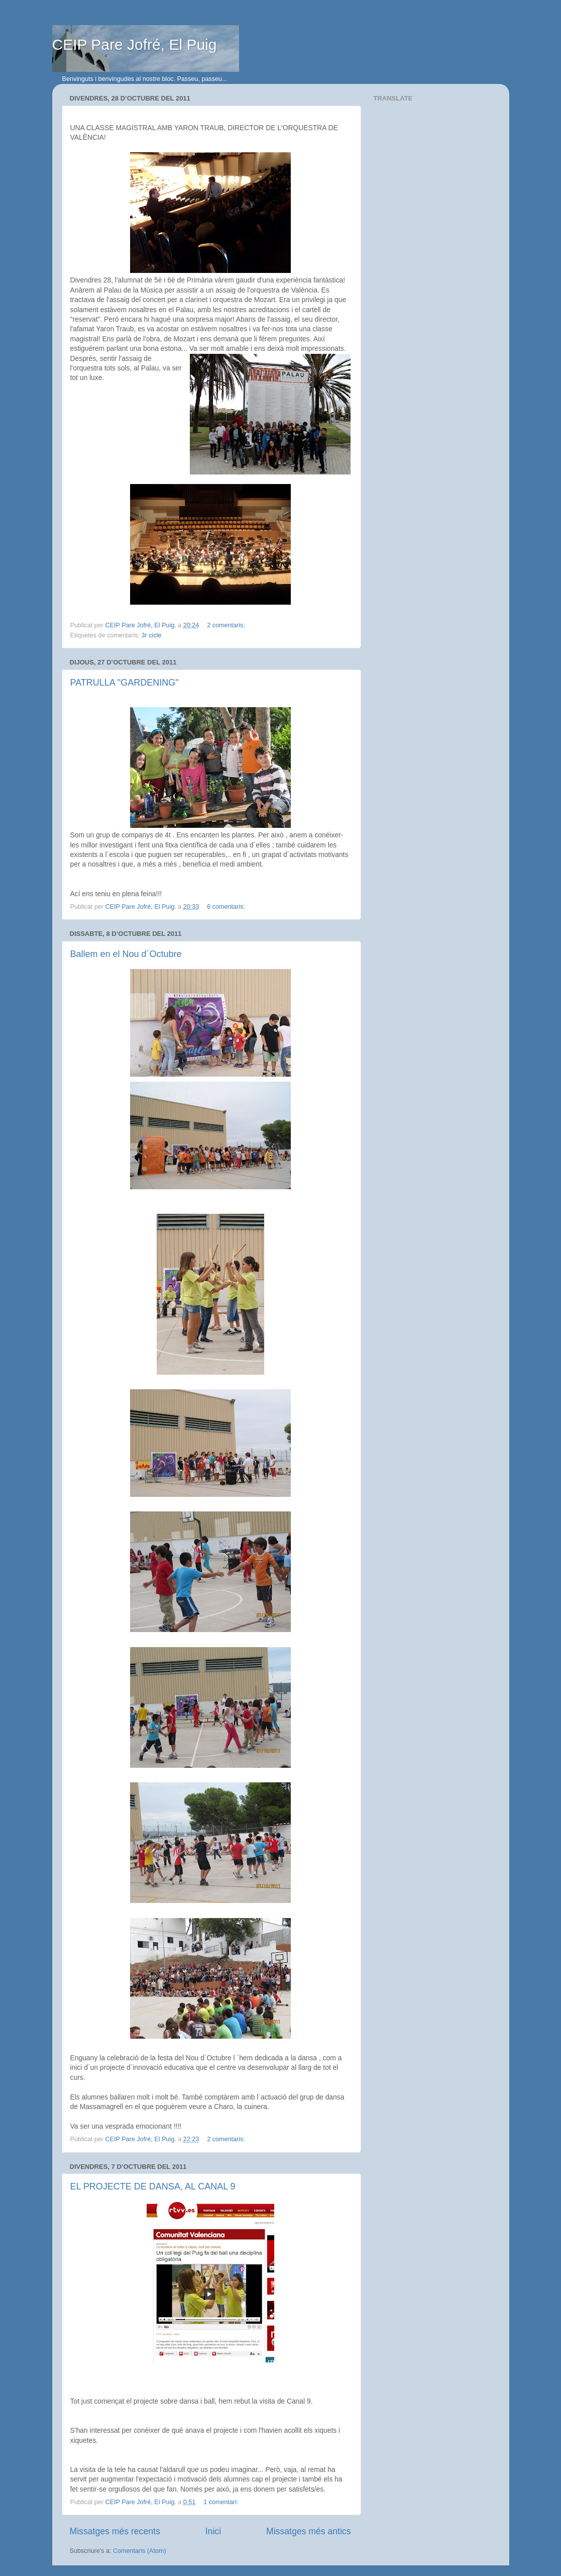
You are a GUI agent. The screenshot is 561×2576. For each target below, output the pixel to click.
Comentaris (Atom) (139, 2550)
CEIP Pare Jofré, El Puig (134, 44)
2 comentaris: (227, 625)
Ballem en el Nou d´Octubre (126, 954)
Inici (213, 2531)
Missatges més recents (115, 2531)
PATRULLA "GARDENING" (124, 683)
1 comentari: (221, 2502)
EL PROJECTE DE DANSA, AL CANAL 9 (153, 2186)
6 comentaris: (227, 906)
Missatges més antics (308, 2531)
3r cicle (152, 635)
